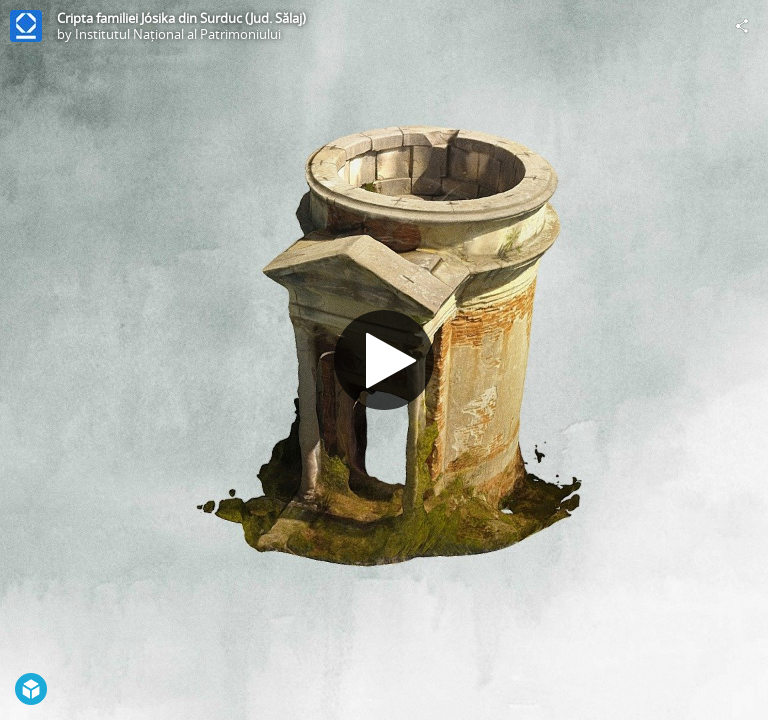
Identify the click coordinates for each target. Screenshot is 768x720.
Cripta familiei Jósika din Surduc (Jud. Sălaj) (181, 18)
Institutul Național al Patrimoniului (178, 34)
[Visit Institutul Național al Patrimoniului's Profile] (26, 26)
